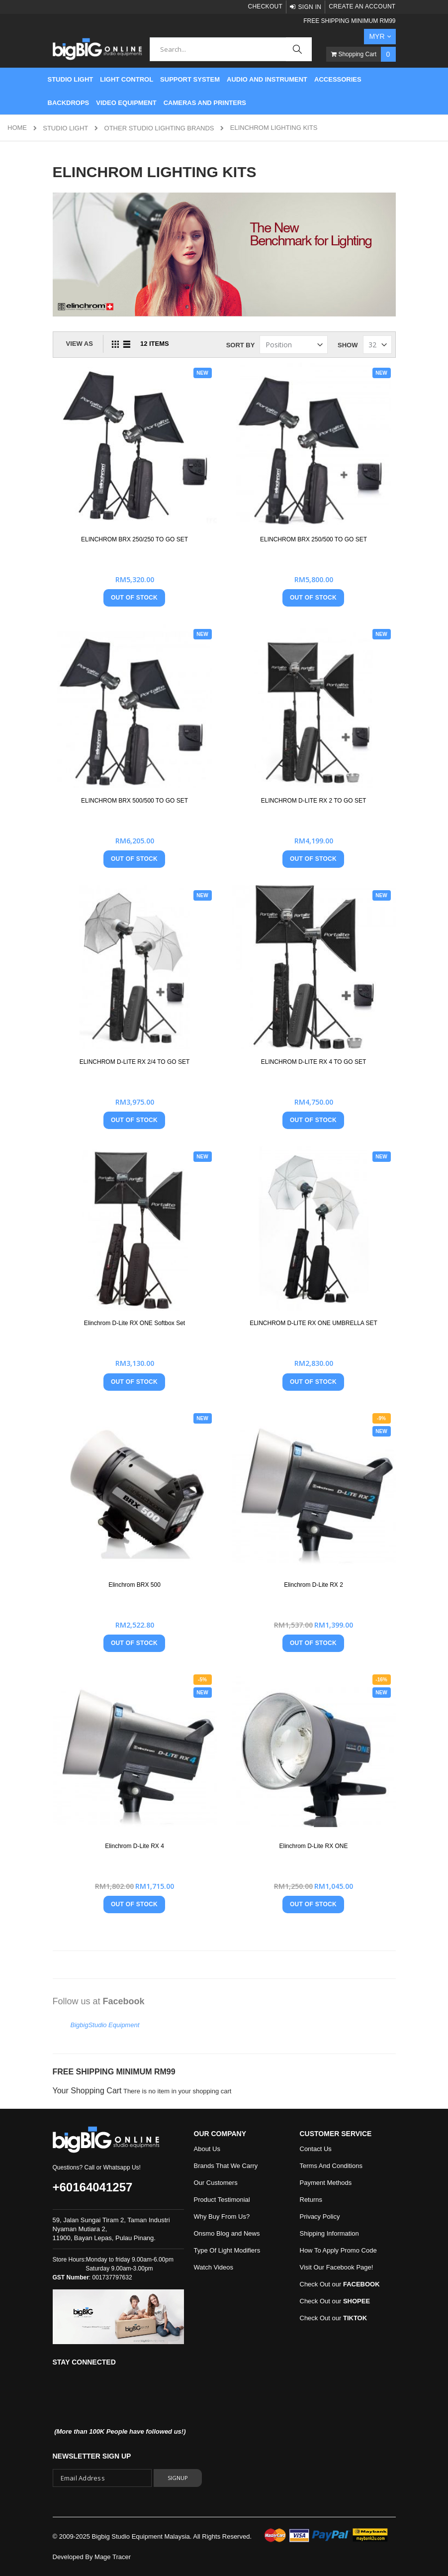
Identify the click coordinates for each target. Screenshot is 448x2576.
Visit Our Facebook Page (335, 2267)
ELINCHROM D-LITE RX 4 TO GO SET (313, 1061)
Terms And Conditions (331, 2165)
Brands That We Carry (226, 2165)
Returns (311, 2199)
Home (17, 127)
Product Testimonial (222, 2199)
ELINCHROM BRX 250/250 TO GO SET (134, 539)
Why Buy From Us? (222, 2216)
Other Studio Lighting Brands (159, 128)
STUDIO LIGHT (65, 128)
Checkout (265, 6)
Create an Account (362, 6)
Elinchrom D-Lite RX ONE (313, 1846)
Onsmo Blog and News (227, 2233)
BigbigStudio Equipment (105, 2025)
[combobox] (230, 49)
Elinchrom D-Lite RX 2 (313, 1584)
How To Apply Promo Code (338, 2250)
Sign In (309, 6)
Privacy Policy (320, 2216)
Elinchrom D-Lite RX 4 (134, 1846)
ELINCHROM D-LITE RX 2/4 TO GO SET (135, 1061)
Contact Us (316, 2149)
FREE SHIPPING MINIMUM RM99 (349, 20)
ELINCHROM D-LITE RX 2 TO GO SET (313, 800)
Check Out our (340, 2284)
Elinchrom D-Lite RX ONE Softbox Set (134, 1323)
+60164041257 (93, 2187)
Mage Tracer (112, 2557)
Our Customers (216, 2182)
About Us (207, 2149)
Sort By (240, 345)
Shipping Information (329, 2233)
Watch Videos (214, 2267)
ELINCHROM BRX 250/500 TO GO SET (313, 539)
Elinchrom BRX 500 (134, 1584)
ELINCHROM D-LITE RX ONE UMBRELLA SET (313, 1323)
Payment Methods (326, 2182)
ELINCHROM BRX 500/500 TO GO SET (134, 800)
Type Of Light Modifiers (227, 2250)
